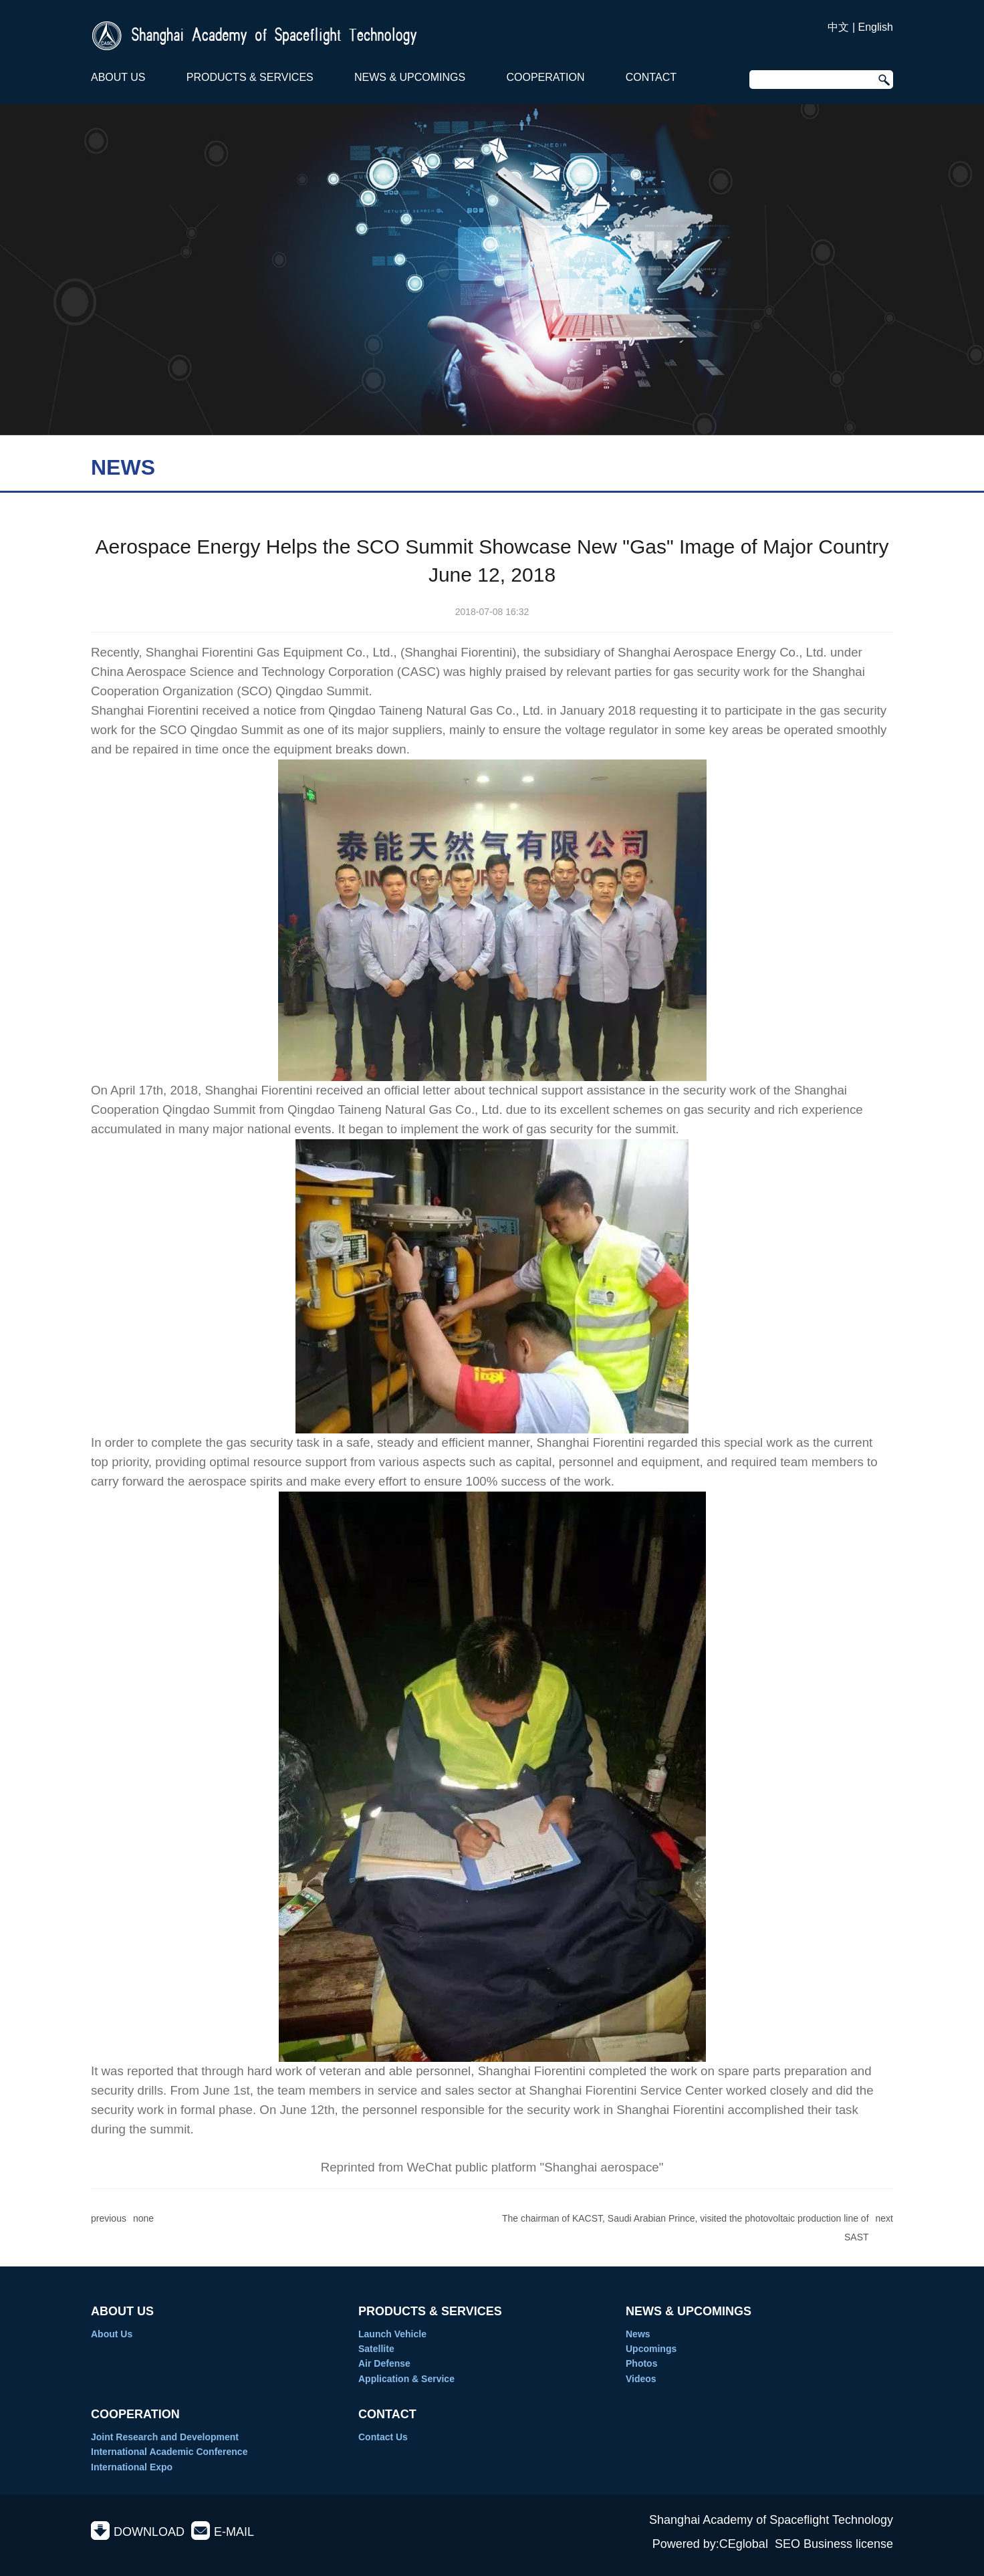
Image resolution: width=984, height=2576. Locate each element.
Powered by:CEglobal (710, 2544)
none (143, 2218)
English (875, 27)
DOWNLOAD (149, 2532)
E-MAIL (234, 2532)
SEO (787, 2544)
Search (881, 79)
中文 (838, 27)
